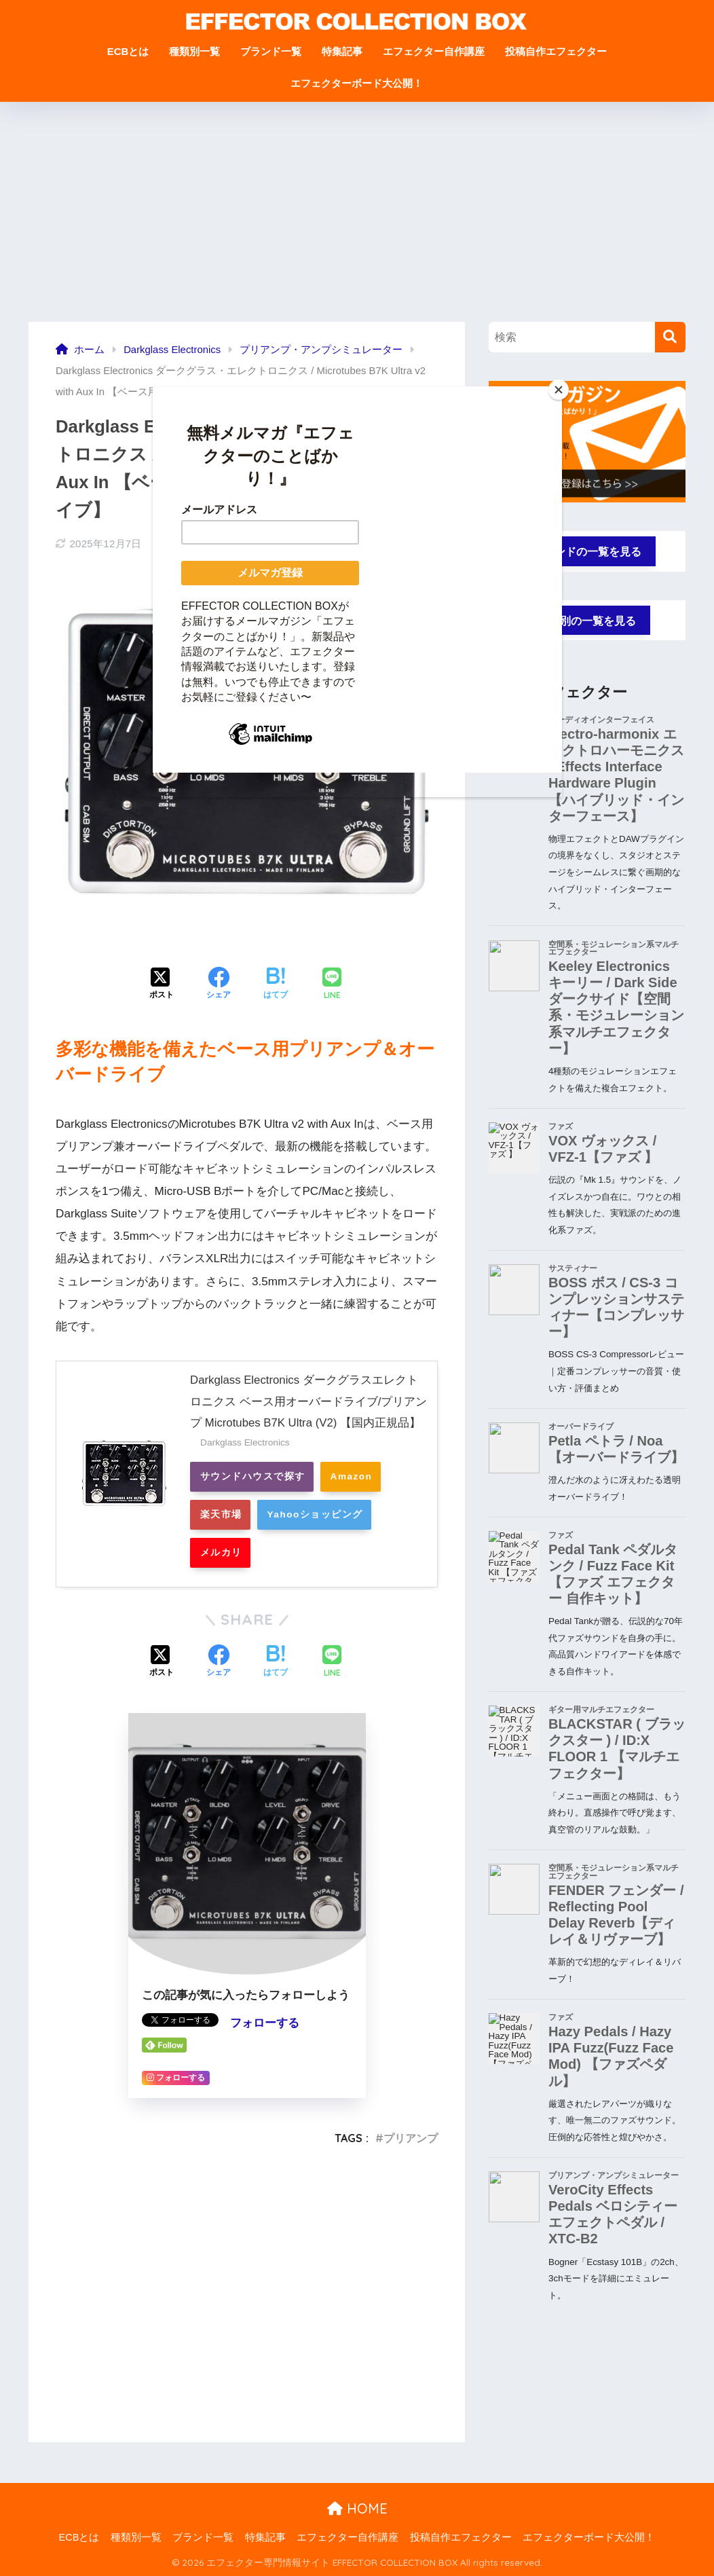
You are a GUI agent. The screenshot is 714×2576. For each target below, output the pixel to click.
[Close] (558, 390)
